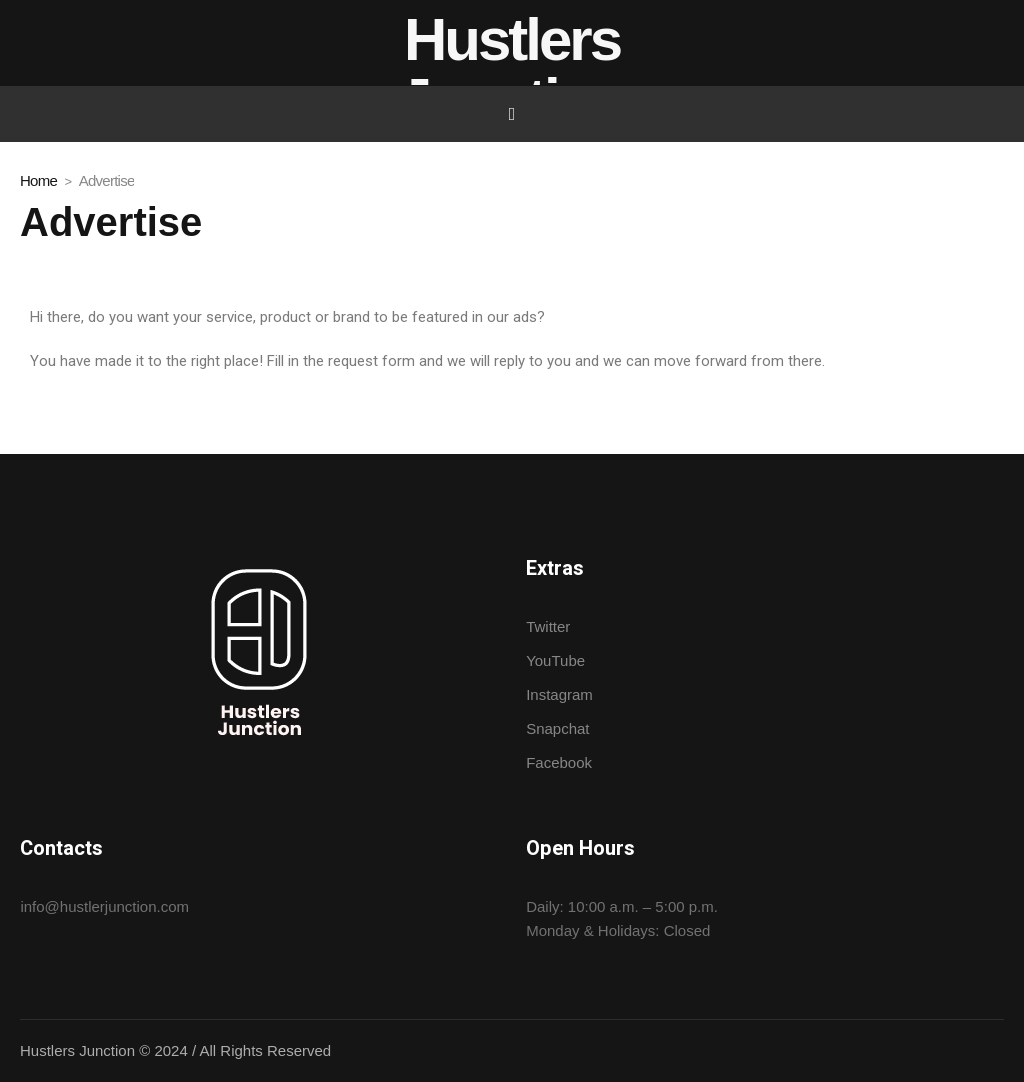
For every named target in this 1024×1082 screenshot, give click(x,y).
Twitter (548, 626)
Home (38, 180)
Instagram (559, 694)
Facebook (559, 762)
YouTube (555, 660)
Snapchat (557, 728)
